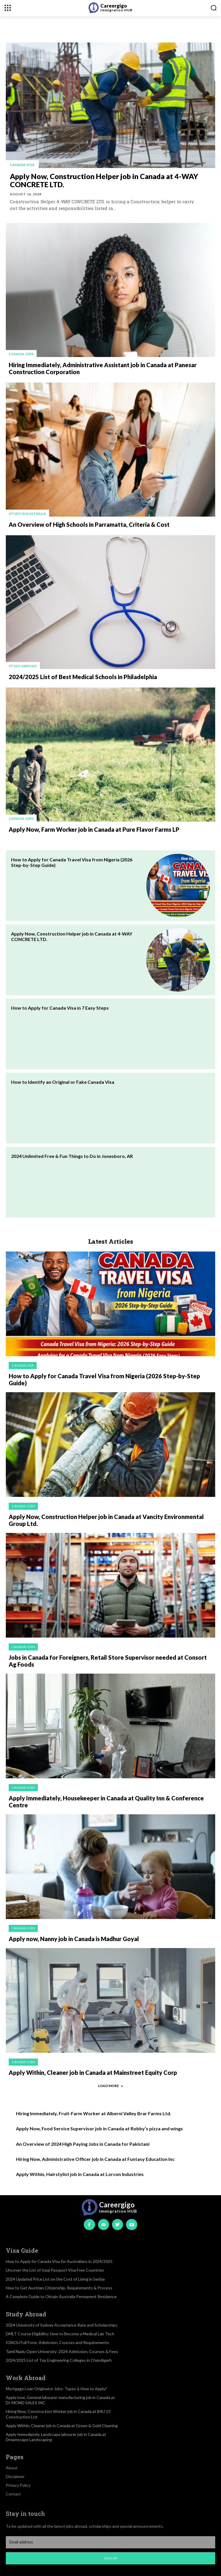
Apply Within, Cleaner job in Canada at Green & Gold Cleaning (62, 2425)
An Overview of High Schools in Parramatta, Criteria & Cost (89, 524)
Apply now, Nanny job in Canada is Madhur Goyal (74, 1938)
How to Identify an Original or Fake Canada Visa (62, 1082)
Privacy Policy (18, 2485)
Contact (13, 2493)
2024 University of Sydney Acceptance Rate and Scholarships (61, 2324)
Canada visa (22, 165)
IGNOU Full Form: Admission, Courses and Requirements (57, 2342)
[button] (213, 7)
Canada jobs (21, 354)
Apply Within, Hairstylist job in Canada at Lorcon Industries (80, 2174)
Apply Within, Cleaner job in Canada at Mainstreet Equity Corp (93, 2072)
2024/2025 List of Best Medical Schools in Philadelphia (83, 676)
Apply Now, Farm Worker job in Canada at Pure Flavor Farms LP (94, 829)
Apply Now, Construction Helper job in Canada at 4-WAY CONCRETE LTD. (104, 180)
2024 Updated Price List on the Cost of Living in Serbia (55, 2279)
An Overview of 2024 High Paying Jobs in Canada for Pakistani (82, 2144)
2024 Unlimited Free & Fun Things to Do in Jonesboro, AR (72, 1156)
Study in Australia (27, 513)
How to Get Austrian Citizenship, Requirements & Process (59, 2287)
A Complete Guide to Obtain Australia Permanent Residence (61, 2296)
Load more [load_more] (110, 2086)
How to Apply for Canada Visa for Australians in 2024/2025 (59, 2261)
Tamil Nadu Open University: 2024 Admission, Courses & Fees (62, 2351)
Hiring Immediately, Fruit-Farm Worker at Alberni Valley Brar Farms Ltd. (93, 2113)
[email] (110, 2542)
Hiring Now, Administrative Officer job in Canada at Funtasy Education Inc (95, 2159)
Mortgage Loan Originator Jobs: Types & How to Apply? (56, 2388)
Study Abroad (23, 666)
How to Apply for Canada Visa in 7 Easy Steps (60, 1008)
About (11, 2467)
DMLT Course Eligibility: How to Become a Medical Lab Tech (60, 2333)
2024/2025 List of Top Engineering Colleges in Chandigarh (59, 2360)
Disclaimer (15, 2476)
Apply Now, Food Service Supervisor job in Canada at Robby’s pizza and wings (99, 2128)
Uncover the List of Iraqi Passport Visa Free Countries (55, 2270)
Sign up (110, 2558)
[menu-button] (7, 7)
